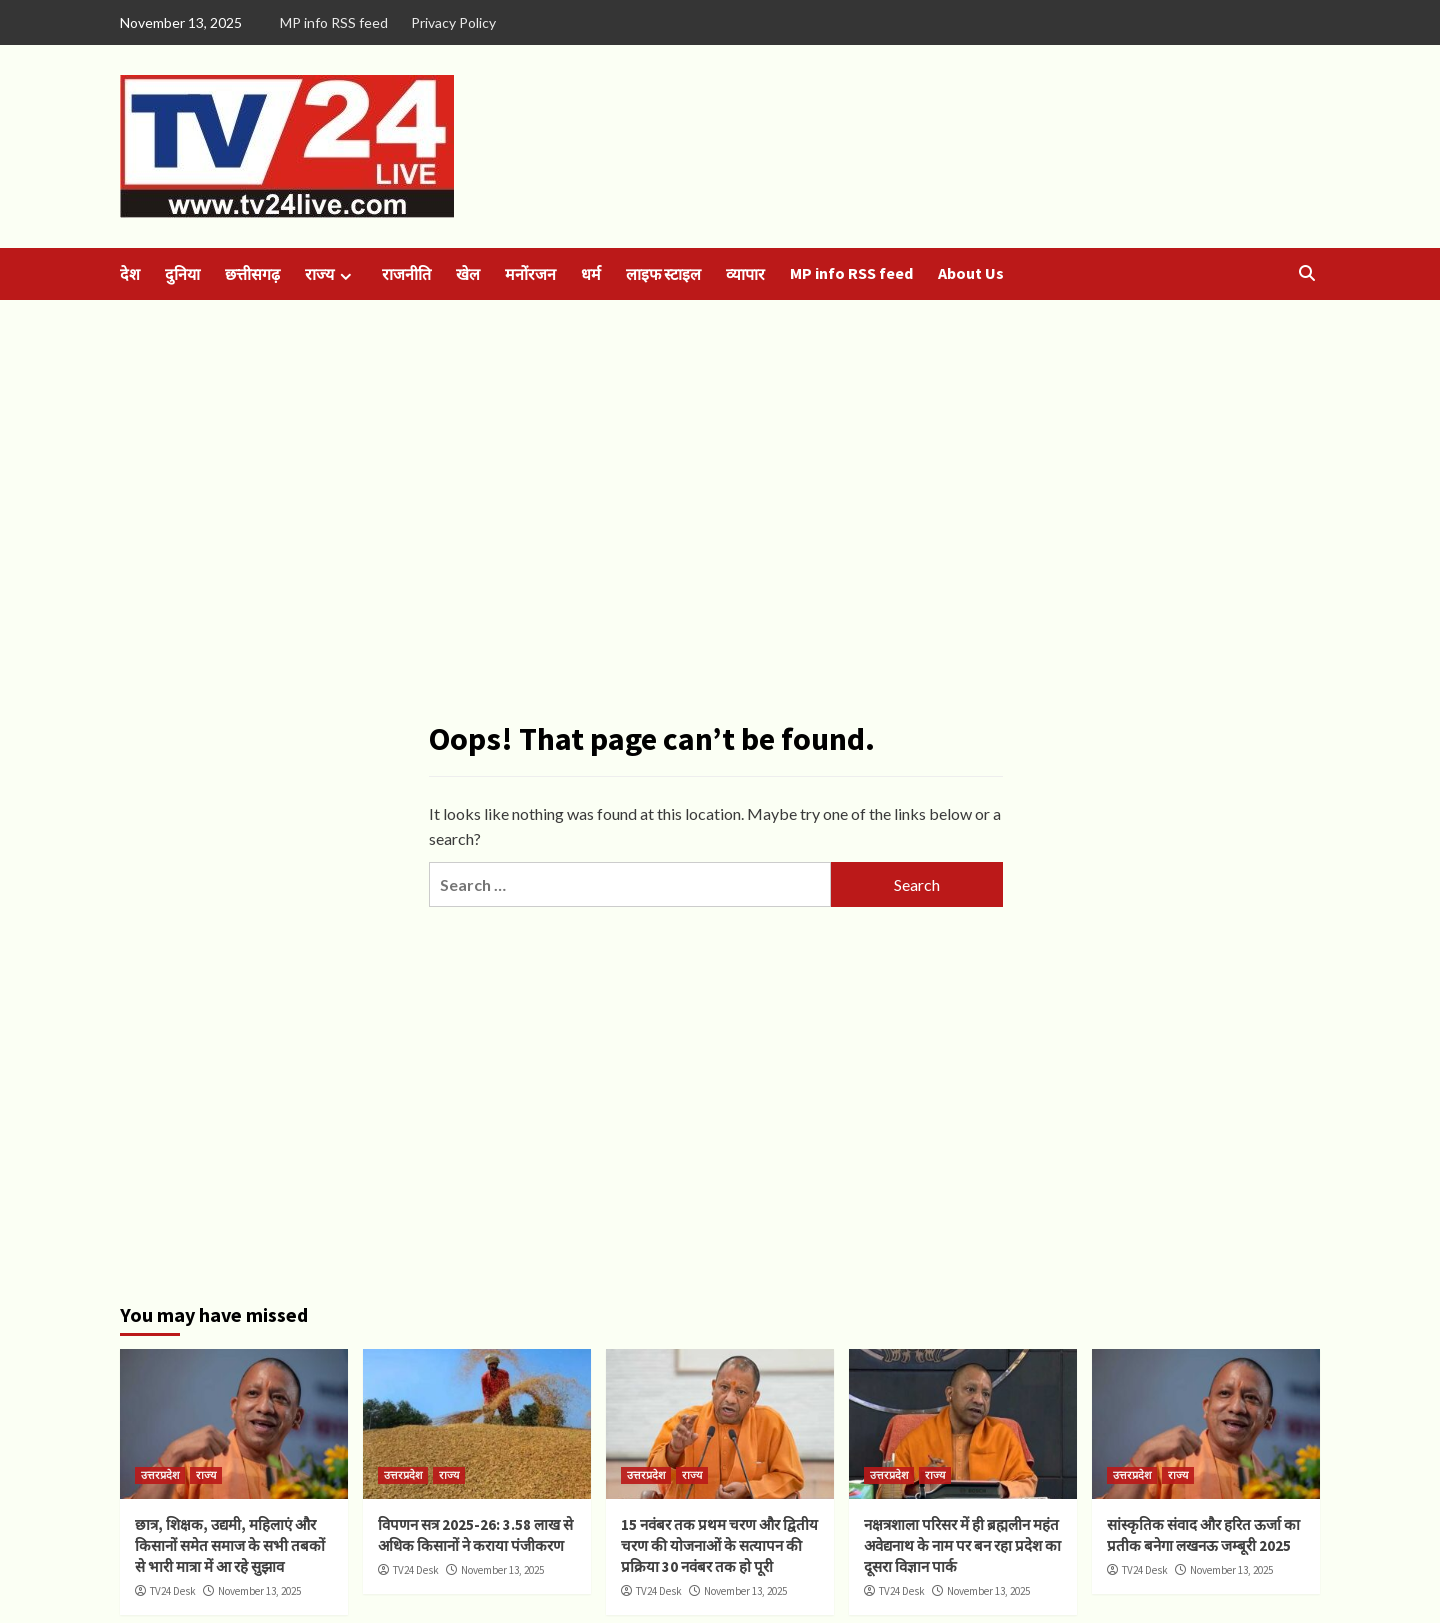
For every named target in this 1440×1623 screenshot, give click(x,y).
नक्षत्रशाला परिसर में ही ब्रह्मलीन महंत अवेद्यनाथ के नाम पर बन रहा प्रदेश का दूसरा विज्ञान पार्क (962, 1545)
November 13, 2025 (259, 1591)
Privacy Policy (453, 22)
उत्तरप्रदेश (160, 1475)
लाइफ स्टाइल (663, 274)
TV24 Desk (173, 1591)
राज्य (331, 274)
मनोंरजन (530, 274)
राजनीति (406, 274)
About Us (971, 273)
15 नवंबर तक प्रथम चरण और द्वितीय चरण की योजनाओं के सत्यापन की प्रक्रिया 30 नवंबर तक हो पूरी (719, 1545)
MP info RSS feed (334, 22)
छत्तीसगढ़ (252, 274)
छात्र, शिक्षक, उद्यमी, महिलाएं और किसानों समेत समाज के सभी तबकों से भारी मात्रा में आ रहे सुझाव (230, 1545)
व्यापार (745, 274)
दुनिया (182, 274)
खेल (468, 274)
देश (130, 274)
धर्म (591, 274)
